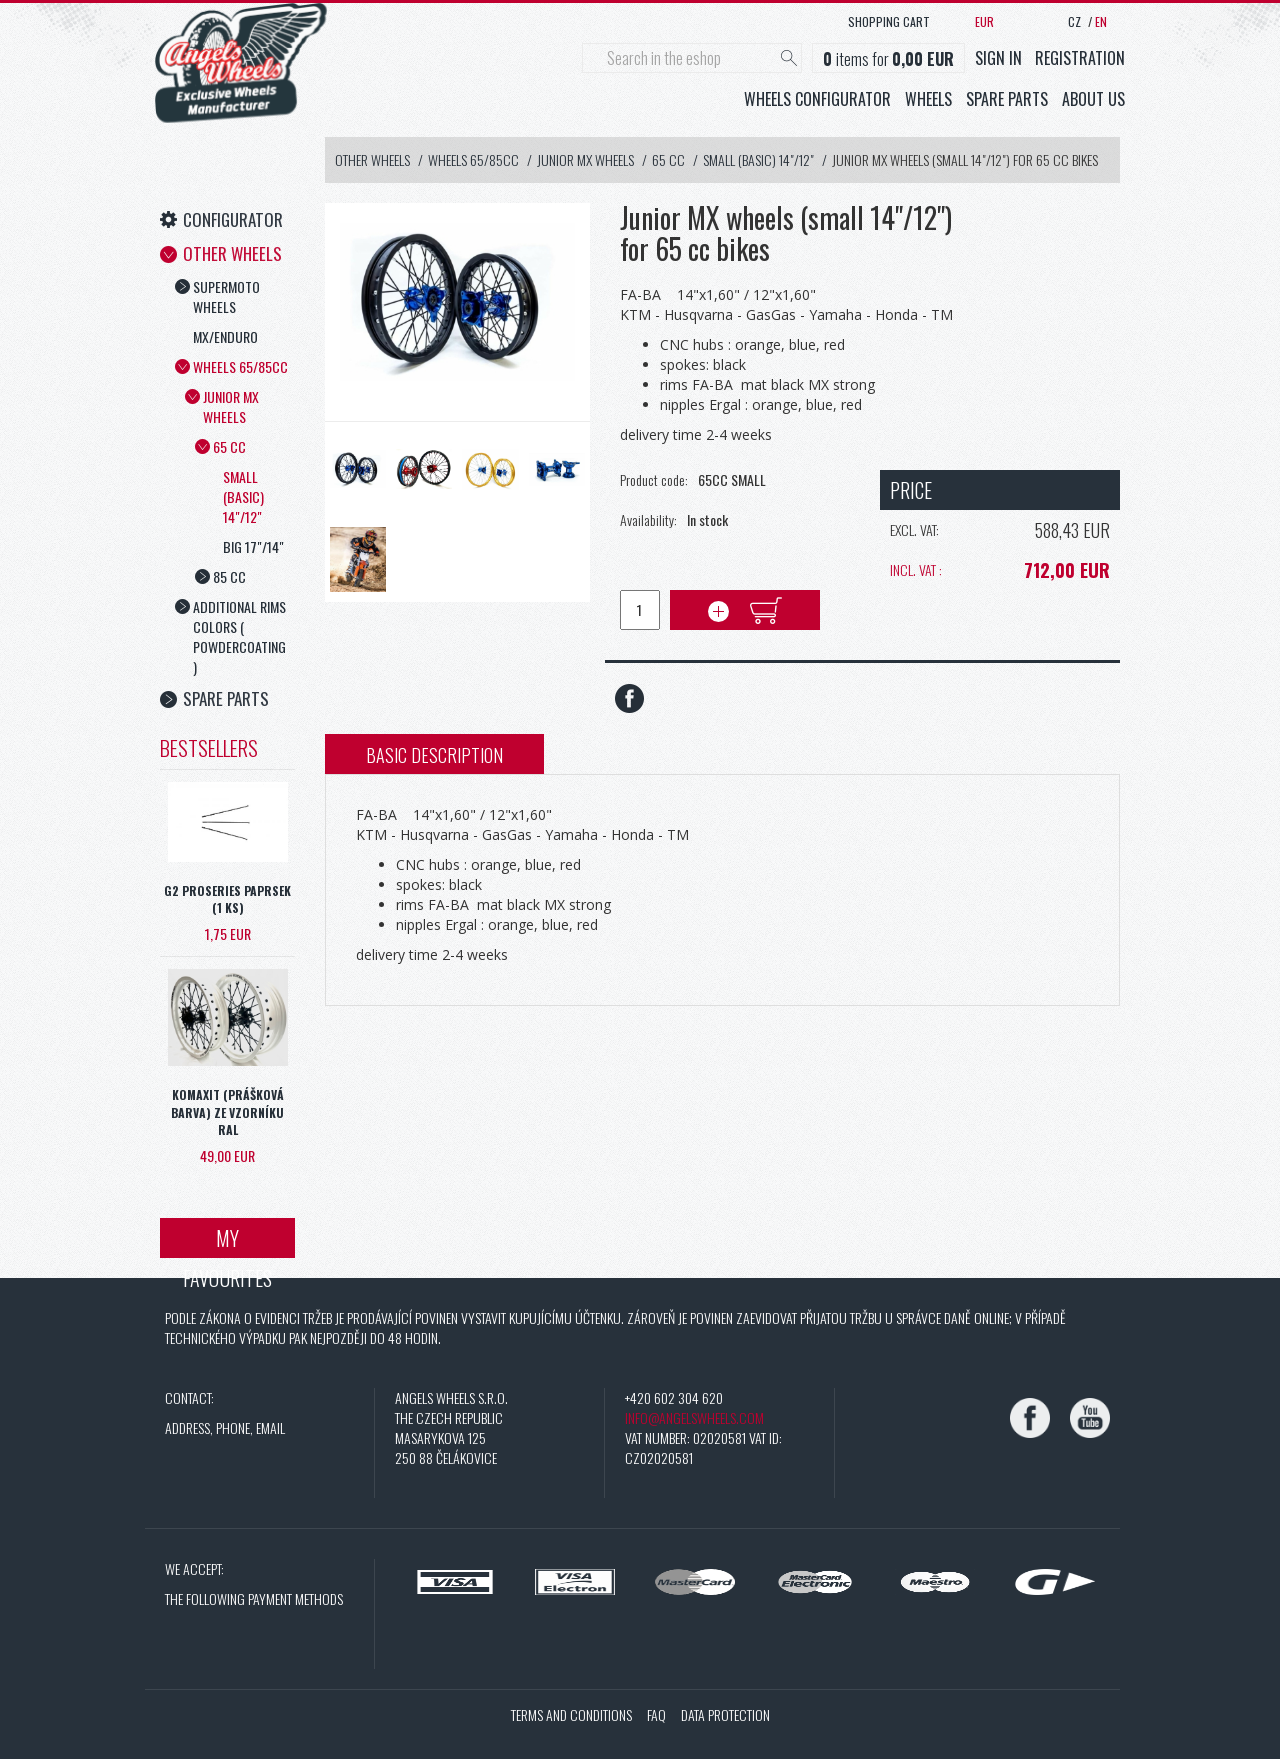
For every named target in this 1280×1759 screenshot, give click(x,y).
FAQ (656, 1714)
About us (1093, 99)
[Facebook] (1030, 1418)
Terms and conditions (571, 1714)
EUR (984, 21)
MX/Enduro (225, 336)
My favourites (227, 1240)
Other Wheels (221, 253)
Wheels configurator (817, 99)
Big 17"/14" (253, 546)
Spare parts (1007, 99)
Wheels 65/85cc (231, 366)
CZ (1074, 21)
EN (1101, 21)
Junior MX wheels (222, 406)
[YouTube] (1090, 1418)
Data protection (725, 1714)
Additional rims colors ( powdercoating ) (230, 636)
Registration (1080, 58)
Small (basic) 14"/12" (243, 496)
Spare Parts (214, 698)
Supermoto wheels (217, 296)
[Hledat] (789, 59)
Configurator (221, 219)
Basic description (434, 755)
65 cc (220, 446)
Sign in (998, 58)
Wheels (928, 99)
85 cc (220, 576)
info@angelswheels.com (694, 1417)
